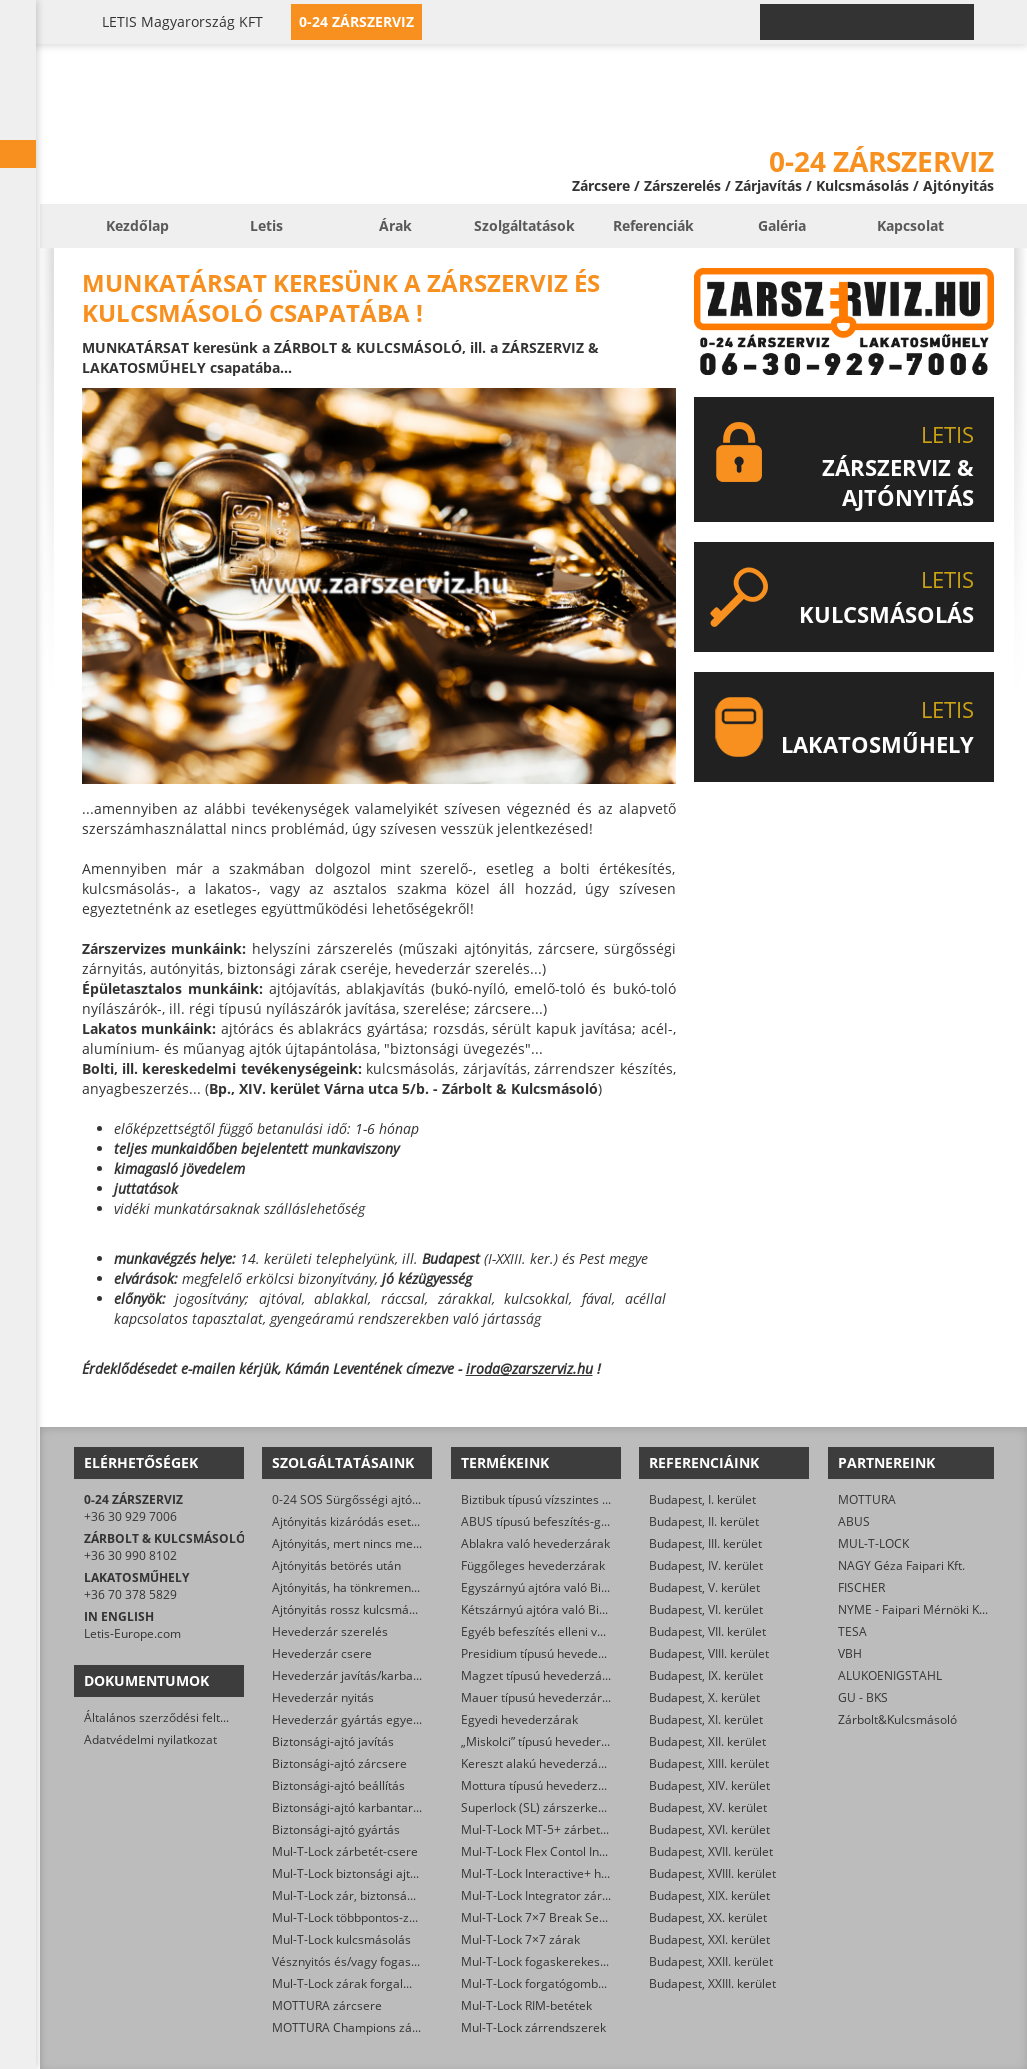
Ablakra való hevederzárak (535, 1543)
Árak (395, 225)
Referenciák (653, 225)
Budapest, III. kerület (705, 1543)
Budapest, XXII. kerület (711, 1961)
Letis (266, 225)
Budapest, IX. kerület (706, 1675)
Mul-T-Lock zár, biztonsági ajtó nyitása (378, 1895)
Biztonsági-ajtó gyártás (336, 1829)
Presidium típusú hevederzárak (547, 1653)
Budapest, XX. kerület (708, 1917)
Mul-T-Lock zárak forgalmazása (359, 1983)
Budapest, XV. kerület (708, 1807)
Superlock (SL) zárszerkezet (538, 1807)
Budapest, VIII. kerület (709, 1653)
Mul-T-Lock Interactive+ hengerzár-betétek (579, 1873)
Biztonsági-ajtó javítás (333, 1741)
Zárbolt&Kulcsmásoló (897, 1719)
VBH (850, 1653)
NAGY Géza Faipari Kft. (901, 1565)
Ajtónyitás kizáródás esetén (348, 1521)
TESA (852, 1631)
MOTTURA (867, 1499)
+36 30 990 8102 (130, 1555)
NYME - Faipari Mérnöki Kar (914, 1609)
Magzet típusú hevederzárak (540, 1675)
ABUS (854, 1521)
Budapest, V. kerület (704, 1587)
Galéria (782, 225)
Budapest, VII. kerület (707, 1631)
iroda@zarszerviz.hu (529, 1368)
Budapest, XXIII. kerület (712, 1983)
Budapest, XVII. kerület (711, 1851)
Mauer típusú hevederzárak (538, 1697)
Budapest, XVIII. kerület (712, 1873)
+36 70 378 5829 (130, 1594)
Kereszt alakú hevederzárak (538, 1763)
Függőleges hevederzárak (533, 1565)
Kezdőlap (137, 225)
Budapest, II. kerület (704, 1521)
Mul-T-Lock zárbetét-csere (345, 1851)
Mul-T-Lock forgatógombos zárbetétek (567, 1983)
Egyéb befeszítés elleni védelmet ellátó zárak (586, 1631)
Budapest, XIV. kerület (709, 1785)
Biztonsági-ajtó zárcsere (339, 1763)
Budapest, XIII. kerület (709, 1763)
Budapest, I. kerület (702, 1499)
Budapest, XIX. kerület (709, 1895)
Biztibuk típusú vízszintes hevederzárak (570, 1499)
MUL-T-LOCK (873, 1543)
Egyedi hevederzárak (519, 1719)
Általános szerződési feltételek (169, 1717)
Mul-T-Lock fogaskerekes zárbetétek (562, 1961)
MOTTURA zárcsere (327, 2005)
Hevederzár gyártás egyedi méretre (372, 1719)
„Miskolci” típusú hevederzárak (546, 1741)
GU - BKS (863, 1697)
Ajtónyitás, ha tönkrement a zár (359, 1587)
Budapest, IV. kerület (706, 1565)
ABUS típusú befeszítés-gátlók (544, 1521)
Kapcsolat (910, 225)
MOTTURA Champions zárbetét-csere (376, 2027)
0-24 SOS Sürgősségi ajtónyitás (358, 1499)
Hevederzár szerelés (330, 1631)
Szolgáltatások (524, 225)
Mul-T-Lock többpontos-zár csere (363, 1917)
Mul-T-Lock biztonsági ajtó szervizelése (380, 1873)
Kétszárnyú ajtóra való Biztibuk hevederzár (580, 1609)
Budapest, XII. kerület (707, 1741)
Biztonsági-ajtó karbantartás (351, 1807)
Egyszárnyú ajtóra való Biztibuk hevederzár (581, 1587)
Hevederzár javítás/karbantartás (362, 1675)
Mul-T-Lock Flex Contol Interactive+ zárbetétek (589, 1851)
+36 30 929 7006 (130, 1516)
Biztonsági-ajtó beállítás (338, 1785)
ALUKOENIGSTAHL (890, 1675)
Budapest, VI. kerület (706, 1609)
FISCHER (861, 1587)
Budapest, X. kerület (704, 1697)
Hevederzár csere (322, 1653)
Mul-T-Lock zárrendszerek (533, 2027)
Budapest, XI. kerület (706, 1719)
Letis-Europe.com (132, 1633)
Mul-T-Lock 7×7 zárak (520, 1939)
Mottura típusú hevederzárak (542, 1785)
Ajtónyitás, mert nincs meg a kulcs (366, 1543)
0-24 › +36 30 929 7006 (879, 22)
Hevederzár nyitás (323, 1697)
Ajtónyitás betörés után (336, 1565)
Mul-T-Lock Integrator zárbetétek (552, 1895)
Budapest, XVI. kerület (709, 1829)
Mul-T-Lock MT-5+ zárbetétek (542, 1829)
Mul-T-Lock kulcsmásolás (341, 1939)
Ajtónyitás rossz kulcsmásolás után (369, 1609)
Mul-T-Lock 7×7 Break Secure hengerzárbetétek (594, 1917)
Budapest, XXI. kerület (709, 1939)
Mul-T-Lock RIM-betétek (526, 2005)
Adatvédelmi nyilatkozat (150, 1739)
